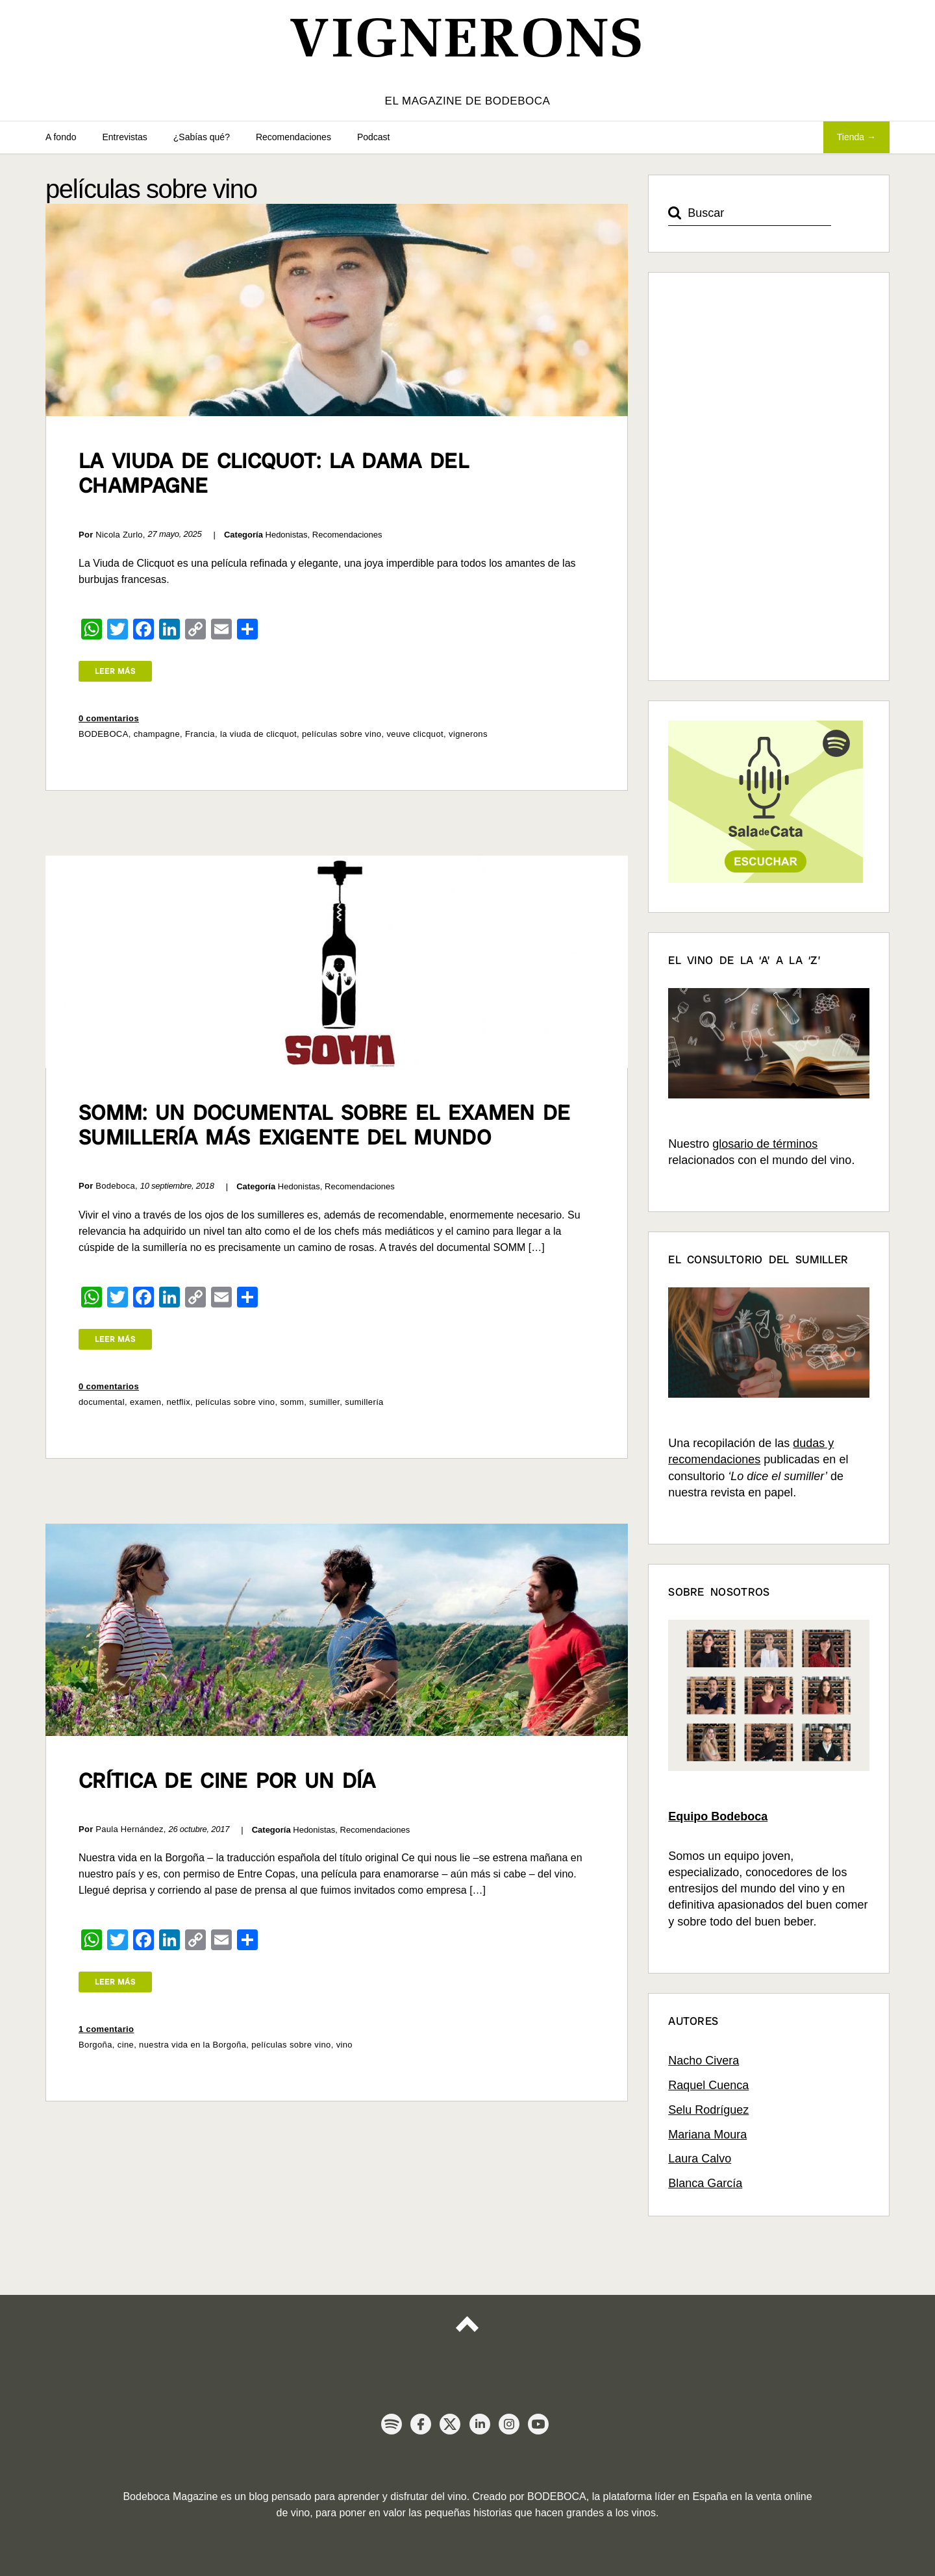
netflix (178, 1402)
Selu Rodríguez (708, 2109)
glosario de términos (764, 1143)
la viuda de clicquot (258, 734)
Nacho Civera (703, 2060)
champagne (157, 734)
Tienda (850, 137)
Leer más (115, 671)
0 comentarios (109, 718)
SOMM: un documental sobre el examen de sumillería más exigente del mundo (324, 1125)
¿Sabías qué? (201, 137)
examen (146, 1402)
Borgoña (95, 2045)
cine (126, 2045)
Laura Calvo (699, 2158)
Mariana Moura (707, 2134)
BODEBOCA (104, 734)
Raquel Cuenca (708, 2085)
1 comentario (106, 2029)
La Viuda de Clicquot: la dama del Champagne (274, 473)
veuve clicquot (414, 734)
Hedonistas (287, 534)
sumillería (364, 1402)
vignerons (468, 734)
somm (292, 1402)
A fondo (61, 137)
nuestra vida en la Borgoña (192, 2045)
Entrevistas (125, 137)
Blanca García (705, 2183)
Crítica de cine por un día (227, 1780)
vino (344, 2045)
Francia (200, 734)
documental (102, 1402)
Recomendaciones (293, 137)
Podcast (373, 137)
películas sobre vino (341, 734)
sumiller (324, 1402)
